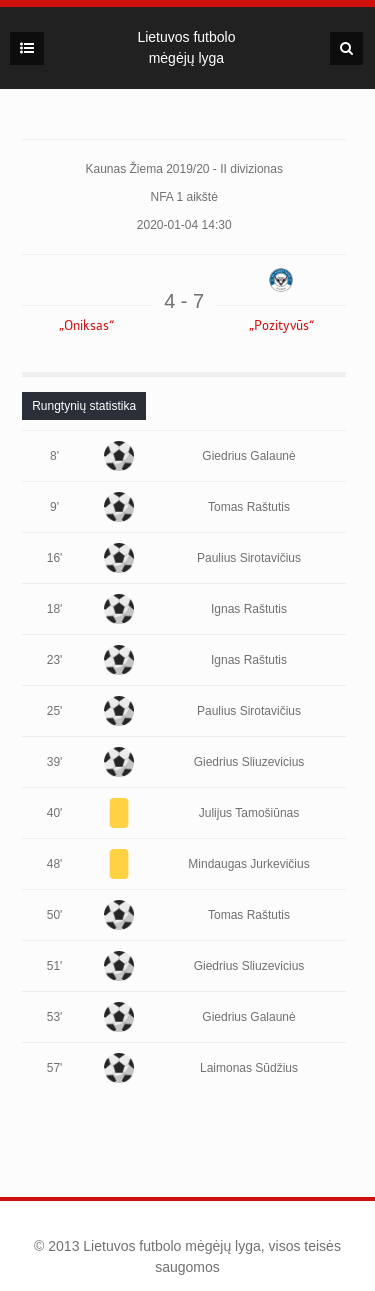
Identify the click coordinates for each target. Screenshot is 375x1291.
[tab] (84, 406)
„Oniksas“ (86, 326)
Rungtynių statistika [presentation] (84, 406)
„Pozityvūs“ (281, 326)
